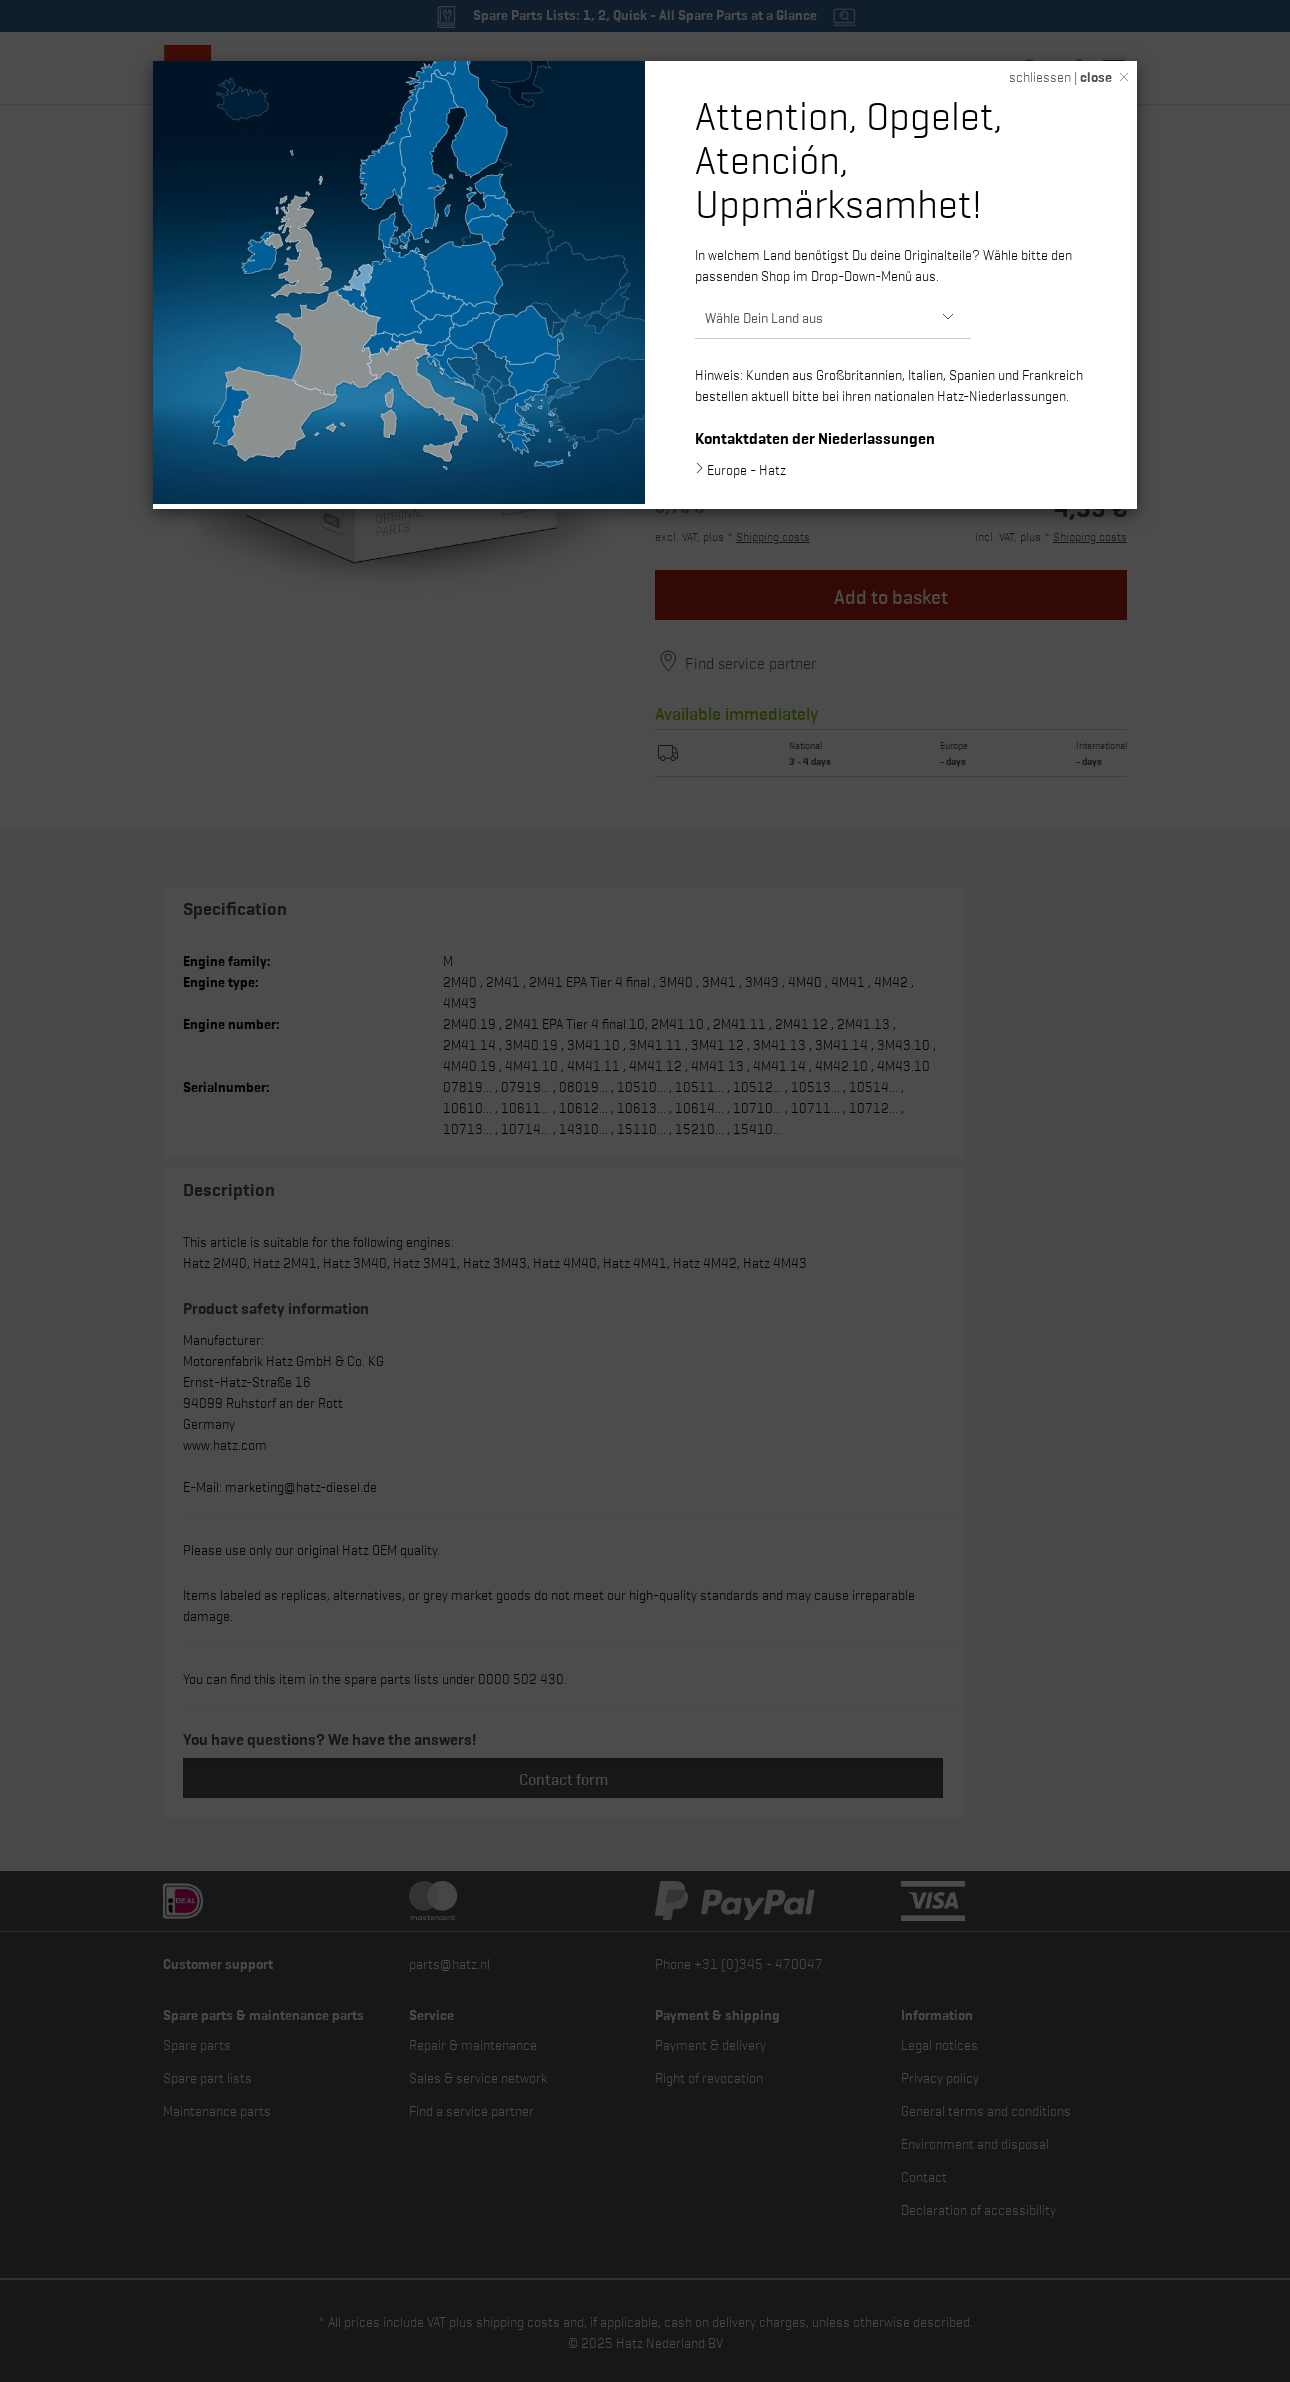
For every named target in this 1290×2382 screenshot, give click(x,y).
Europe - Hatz (746, 469)
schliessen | (1060, 76)
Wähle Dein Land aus (764, 316)
